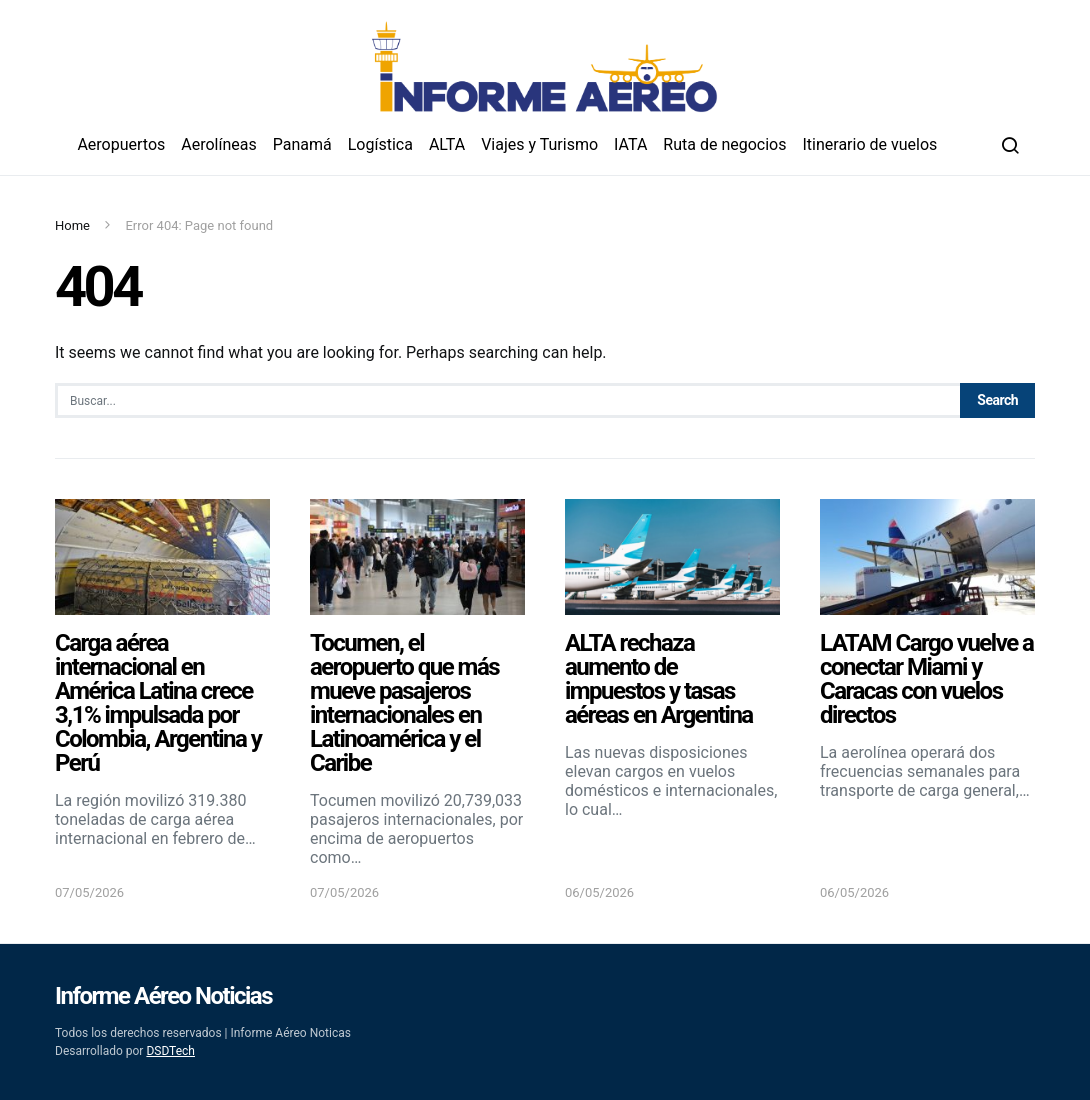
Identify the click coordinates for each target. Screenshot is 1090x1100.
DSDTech (170, 1051)
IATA (630, 144)
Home (72, 225)
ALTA (447, 144)
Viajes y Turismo (539, 144)
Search (997, 400)
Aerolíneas (218, 144)
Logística (380, 144)
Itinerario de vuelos (870, 144)
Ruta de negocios (724, 144)
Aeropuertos (121, 144)
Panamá (302, 144)
